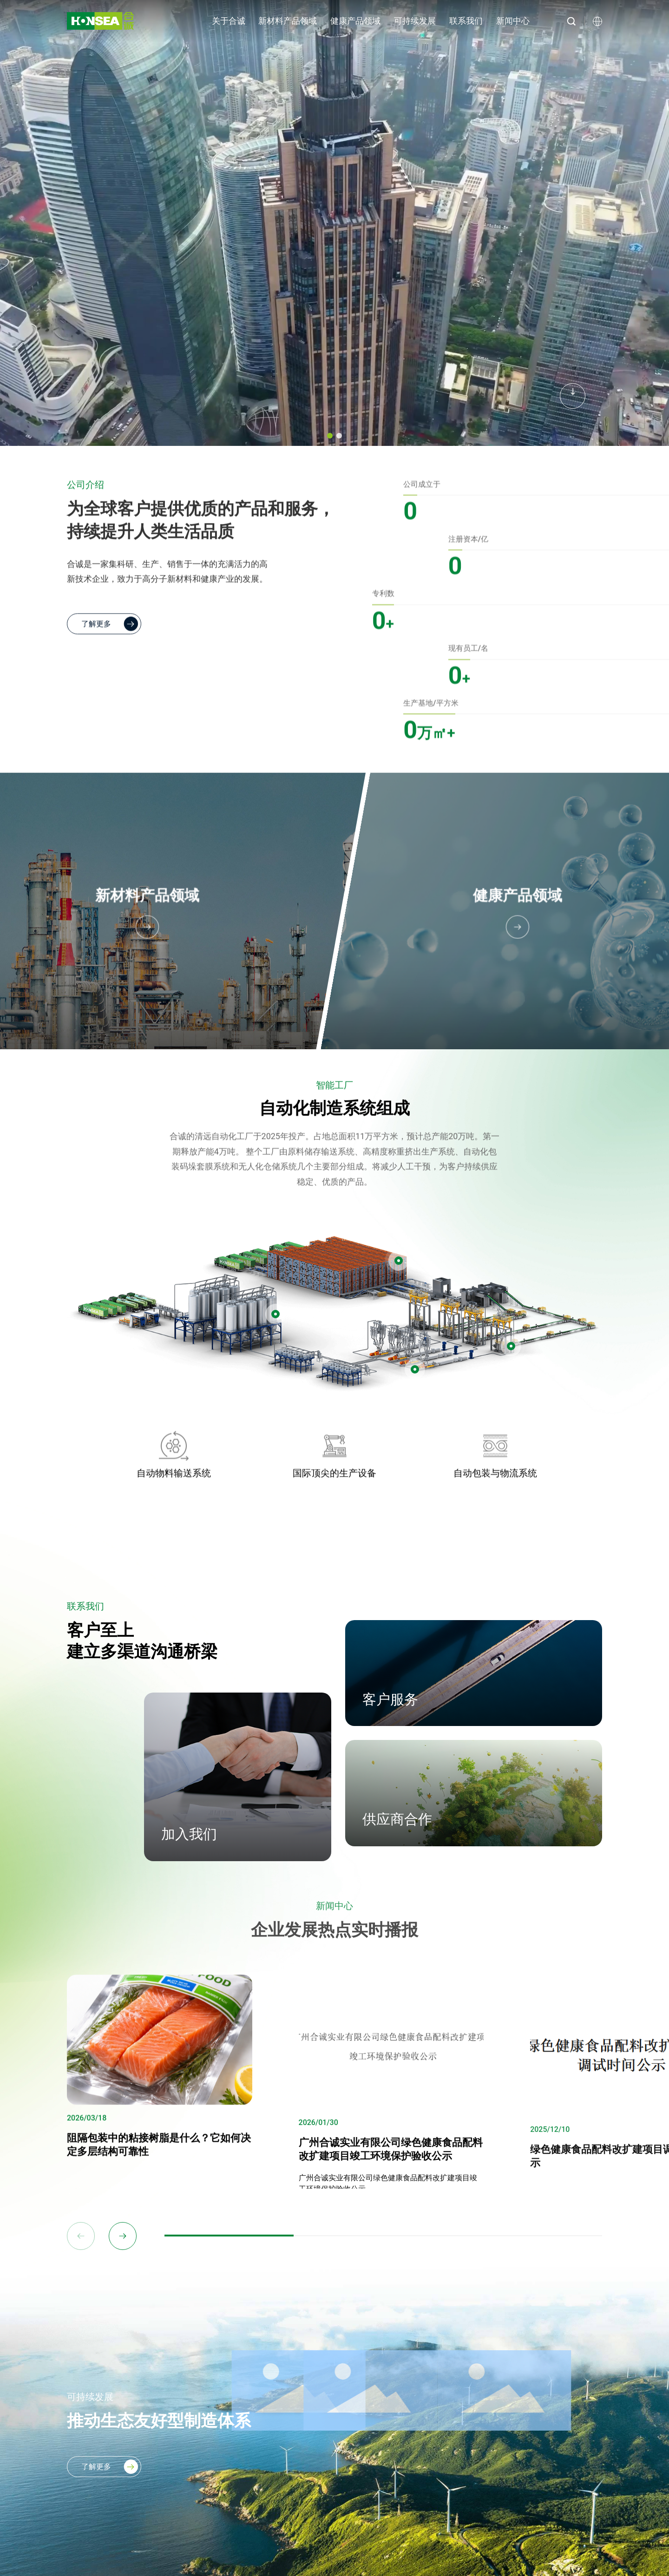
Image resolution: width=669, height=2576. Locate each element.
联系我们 (466, 21)
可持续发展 (415, 21)
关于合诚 (228, 21)
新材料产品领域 (287, 21)
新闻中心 (513, 21)
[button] (330, 435)
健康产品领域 (355, 21)
